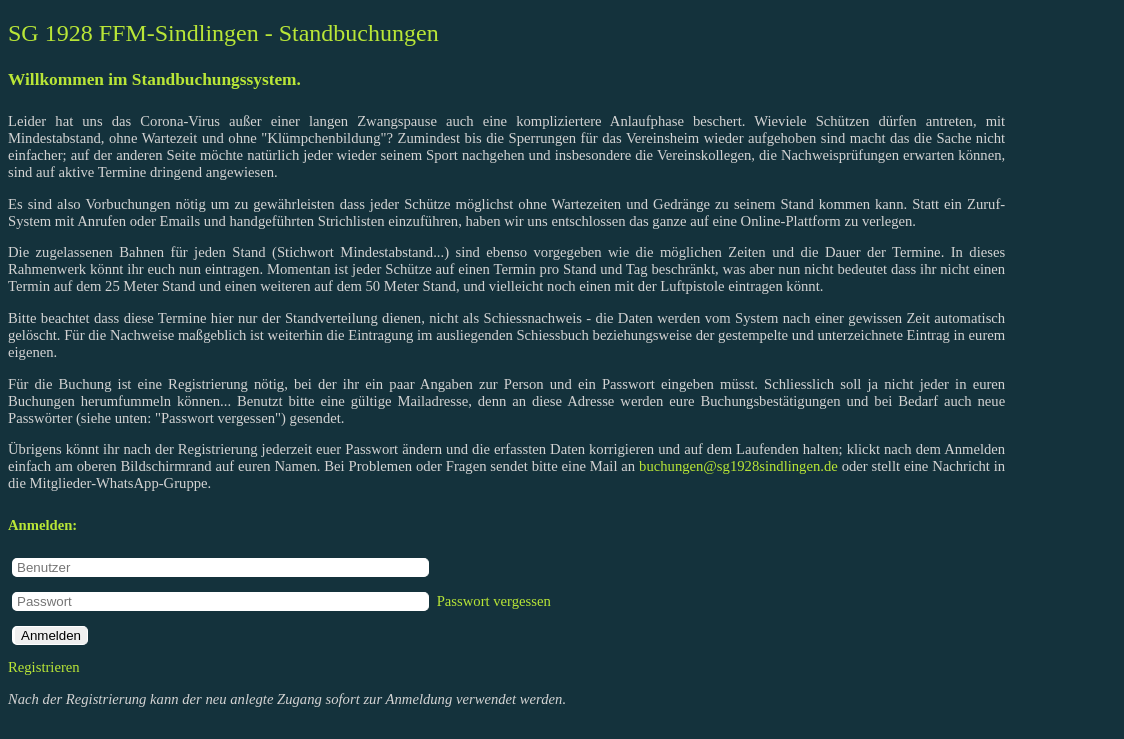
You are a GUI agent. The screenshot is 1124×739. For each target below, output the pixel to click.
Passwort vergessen (494, 601)
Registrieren (44, 667)
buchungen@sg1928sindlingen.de (738, 466)
